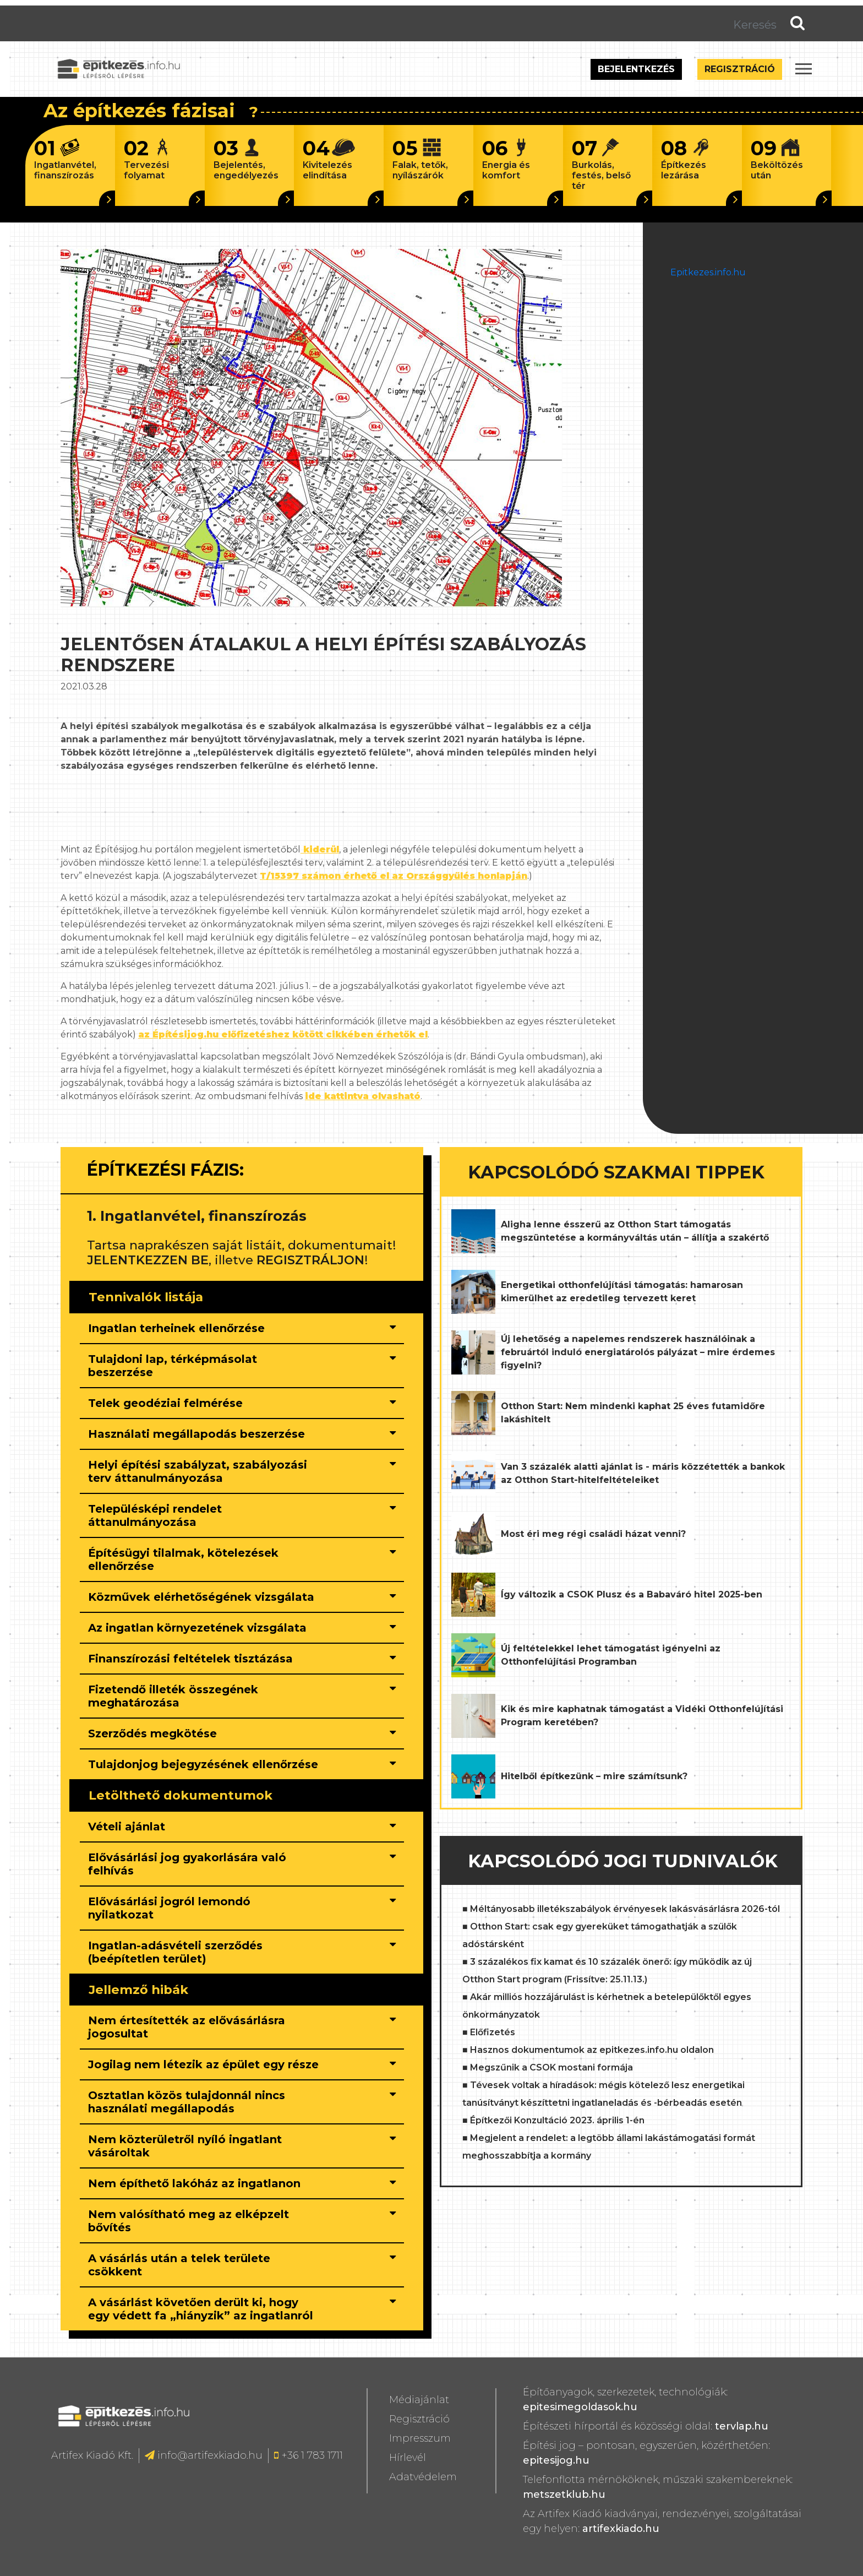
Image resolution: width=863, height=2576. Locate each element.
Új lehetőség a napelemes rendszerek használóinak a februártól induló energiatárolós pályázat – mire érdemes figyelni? (638, 1352)
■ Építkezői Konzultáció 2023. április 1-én (553, 2120)
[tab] (242, 1328)
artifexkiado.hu (620, 2529)
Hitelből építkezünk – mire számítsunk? (594, 1776)
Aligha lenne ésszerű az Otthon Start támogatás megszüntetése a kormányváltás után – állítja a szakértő (635, 1231)
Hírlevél (407, 2458)
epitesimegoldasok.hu (580, 2407)
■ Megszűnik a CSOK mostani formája (547, 2067)
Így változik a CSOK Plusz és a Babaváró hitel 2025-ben (631, 1594)
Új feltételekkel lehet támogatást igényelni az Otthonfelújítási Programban (610, 1655)
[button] (203, 1328)
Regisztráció (739, 69)
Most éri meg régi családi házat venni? (593, 1534)
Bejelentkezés (636, 69)
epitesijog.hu (556, 2460)
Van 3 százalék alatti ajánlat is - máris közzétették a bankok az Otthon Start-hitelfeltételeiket (643, 1473)
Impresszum (420, 2438)
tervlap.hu (741, 2426)
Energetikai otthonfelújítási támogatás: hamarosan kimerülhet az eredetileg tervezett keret (622, 1291)
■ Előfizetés (488, 2032)
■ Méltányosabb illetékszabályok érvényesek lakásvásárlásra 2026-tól (621, 1909)
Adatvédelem (423, 2477)
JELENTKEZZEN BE (148, 1260)
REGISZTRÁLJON (310, 1260)
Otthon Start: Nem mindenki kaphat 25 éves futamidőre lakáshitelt (633, 1413)
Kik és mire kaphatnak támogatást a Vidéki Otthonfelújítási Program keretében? (642, 1715)
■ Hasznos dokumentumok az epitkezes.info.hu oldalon (588, 2050)
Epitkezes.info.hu (708, 272)
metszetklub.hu (564, 2494)
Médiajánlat (419, 2400)
